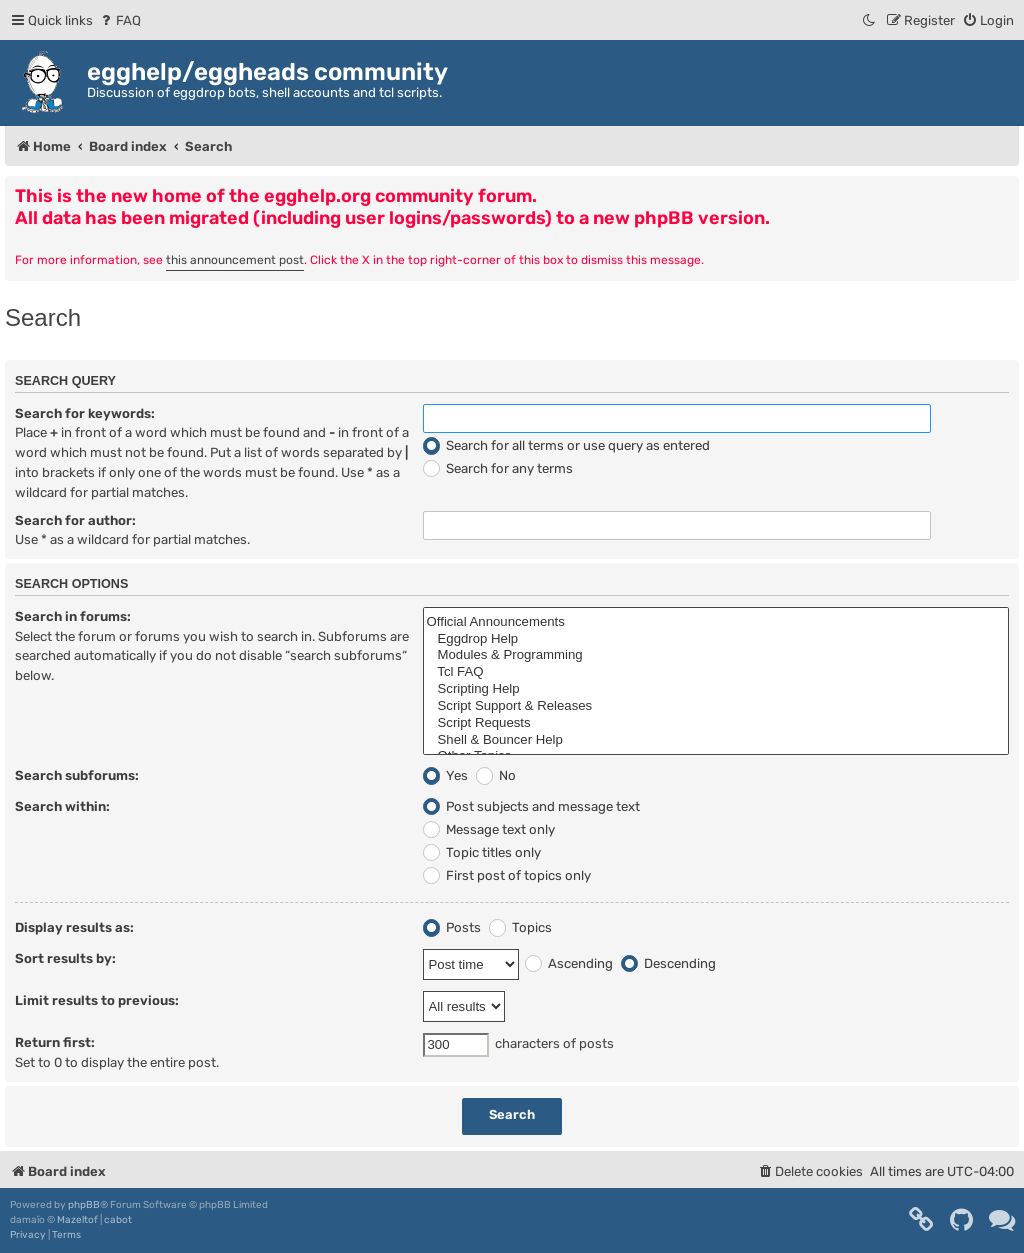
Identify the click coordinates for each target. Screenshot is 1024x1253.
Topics (520, 927)
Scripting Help (716, 689)
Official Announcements (716, 622)
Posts (452, 927)
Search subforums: (77, 775)
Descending (668, 963)
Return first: (55, 1042)
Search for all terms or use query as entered (566, 445)
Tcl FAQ (716, 672)
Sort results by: (65, 958)
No (496, 775)
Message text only (489, 829)
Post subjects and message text (531, 806)
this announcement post (235, 260)
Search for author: (75, 520)
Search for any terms (498, 468)
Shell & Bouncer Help (716, 740)
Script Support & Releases (716, 706)
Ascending (569, 963)
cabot (118, 1220)
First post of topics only (507, 875)
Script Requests (716, 723)
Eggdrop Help (716, 639)
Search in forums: (73, 616)
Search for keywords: (85, 413)
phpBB (84, 1205)
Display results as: (74, 927)
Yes (445, 775)
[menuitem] (119, 20)
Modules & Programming (716, 655)
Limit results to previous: (97, 1000)
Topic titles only (482, 852)
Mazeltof (77, 1220)
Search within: (62, 806)
